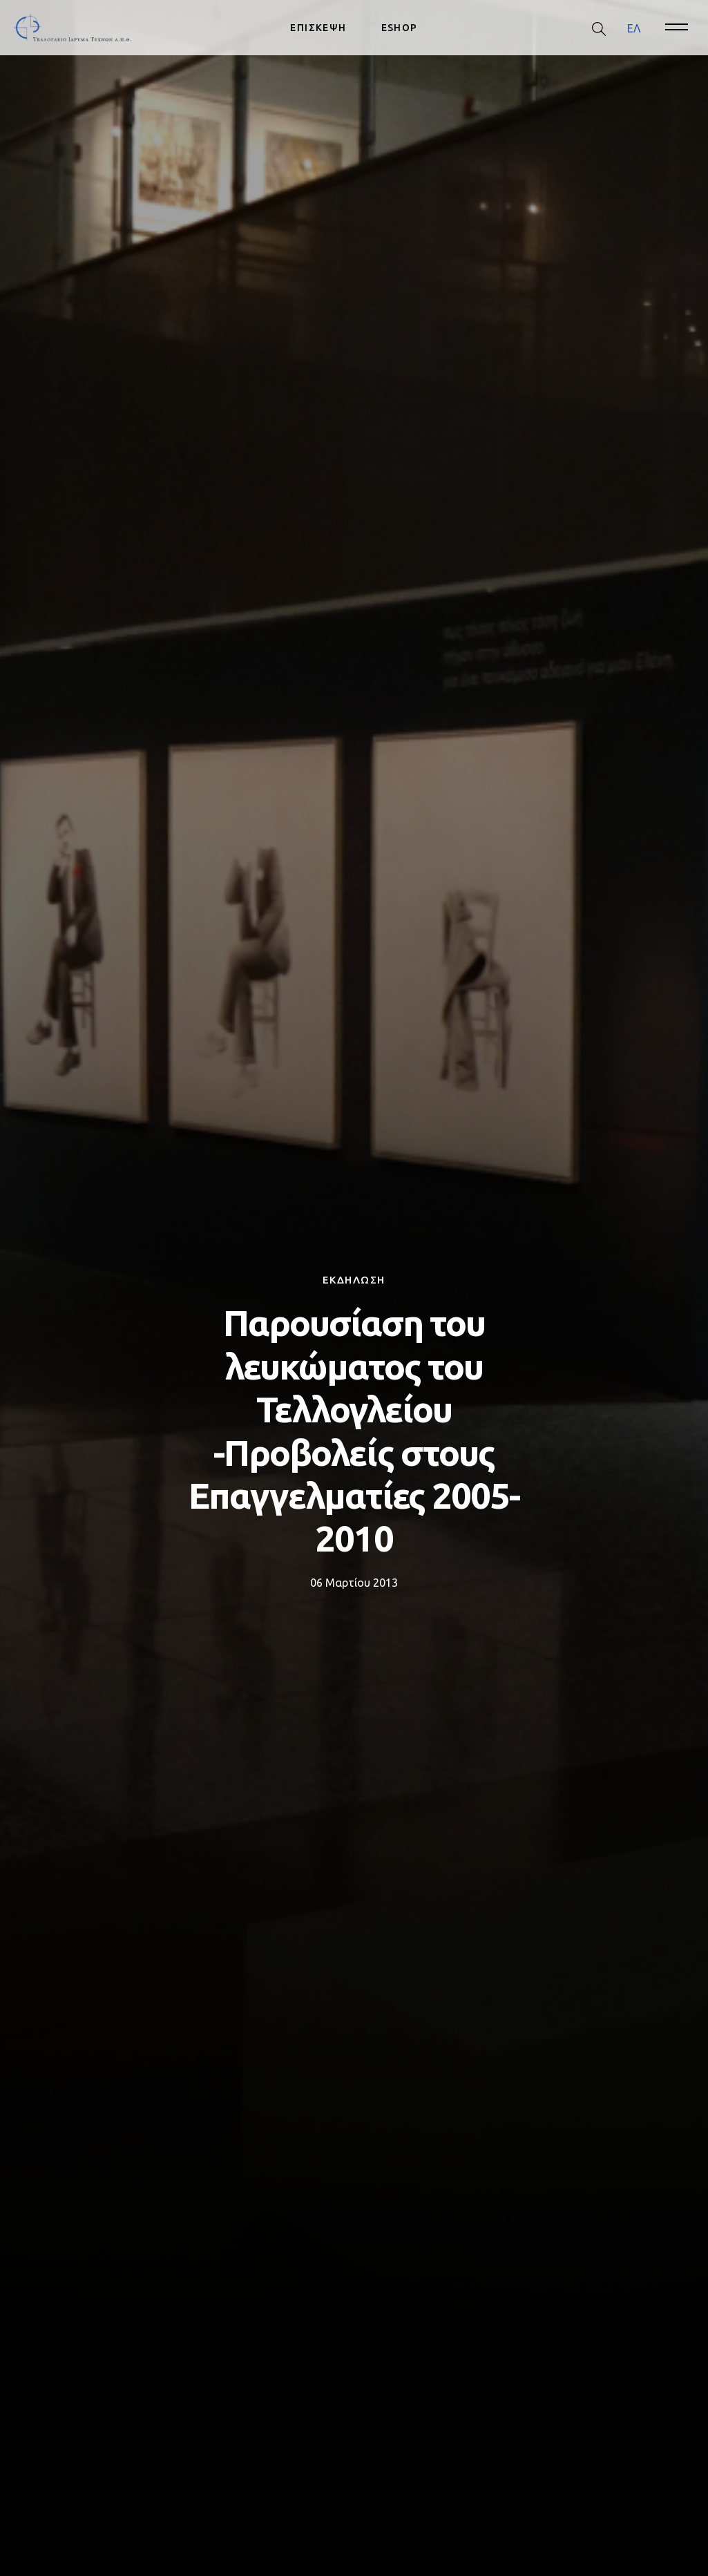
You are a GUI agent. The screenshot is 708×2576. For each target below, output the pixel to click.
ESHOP (399, 27)
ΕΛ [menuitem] (633, 27)
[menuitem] (633, 28)
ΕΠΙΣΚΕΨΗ (318, 27)
